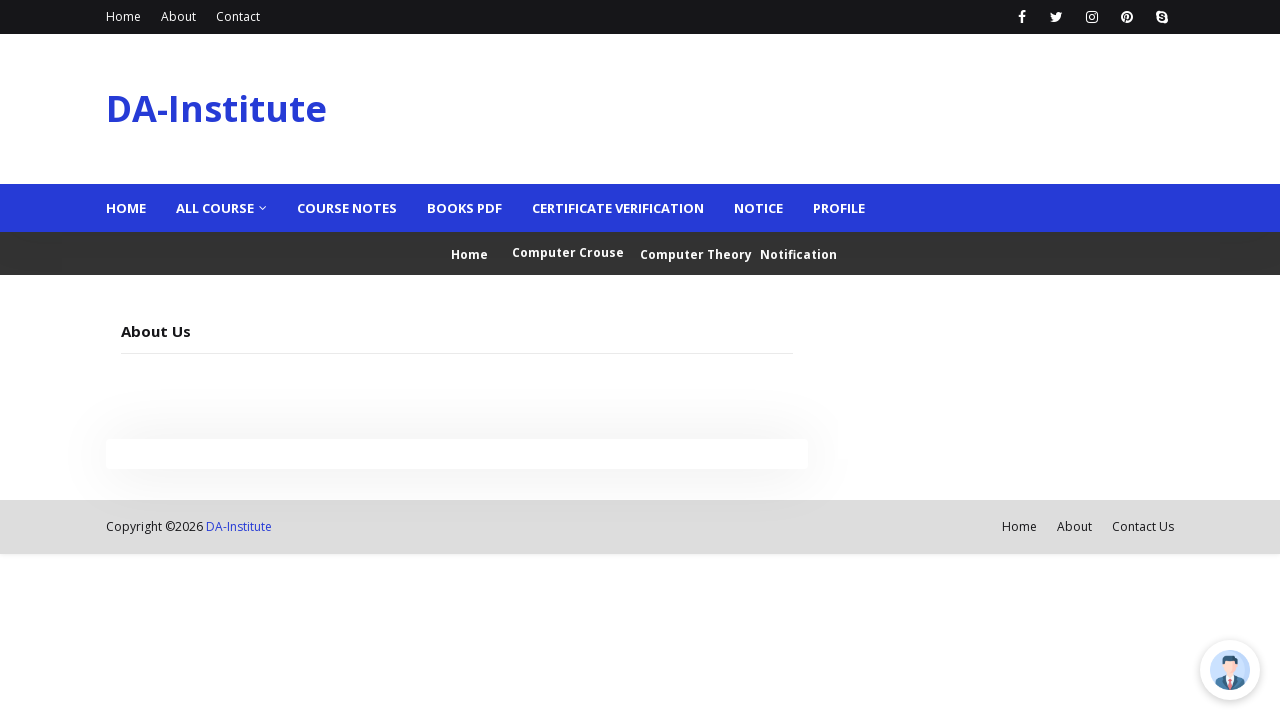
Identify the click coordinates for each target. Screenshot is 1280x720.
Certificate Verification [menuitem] (618, 208)
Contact (238, 16)
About (178, 16)
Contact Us (1143, 526)
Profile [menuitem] (839, 208)
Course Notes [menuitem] (347, 208)
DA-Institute (216, 108)
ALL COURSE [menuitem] (215, 208)
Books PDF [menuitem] (464, 208)
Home (123, 16)
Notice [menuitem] (758, 208)
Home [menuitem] (126, 208)
